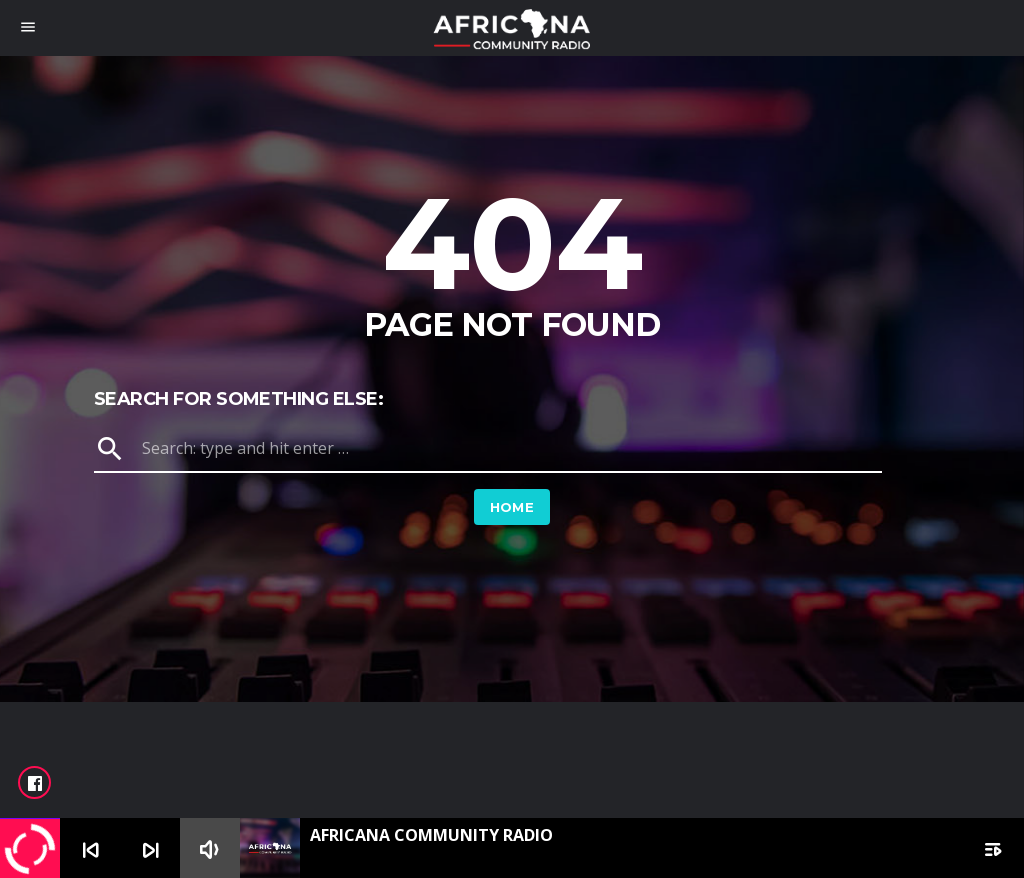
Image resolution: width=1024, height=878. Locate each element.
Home (512, 507)
